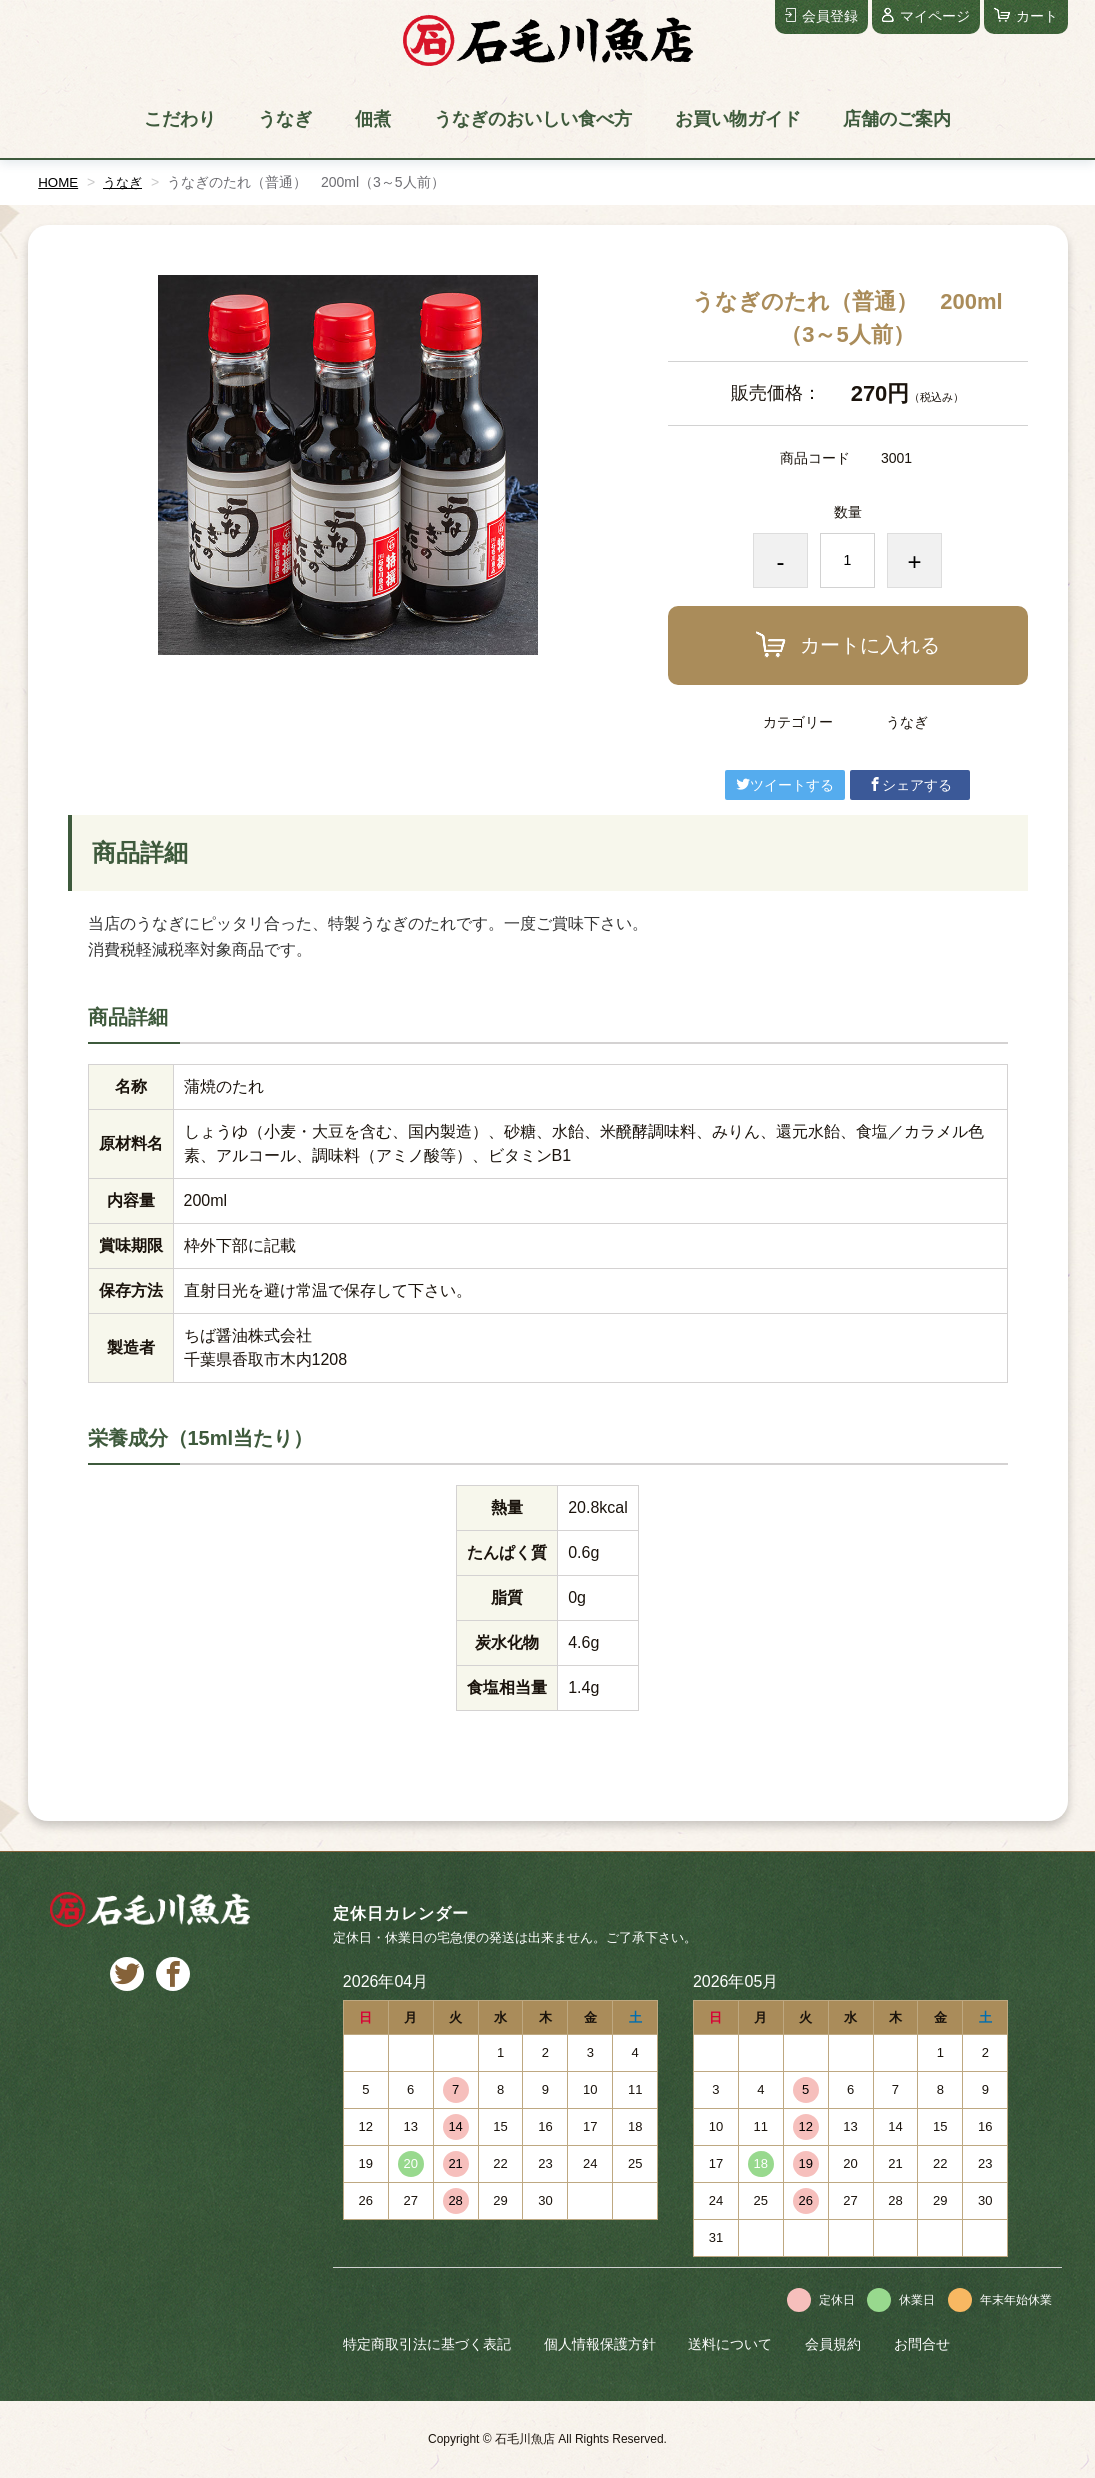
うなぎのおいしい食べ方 (533, 119)
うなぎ (285, 119)
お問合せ (922, 2344)
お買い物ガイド (738, 119)
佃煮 (373, 119)
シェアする (910, 785)
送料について (730, 2344)
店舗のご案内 (897, 119)
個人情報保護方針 (600, 2344)
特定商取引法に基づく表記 (427, 2344)
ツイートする (785, 785)
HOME (59, 182)
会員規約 (833, 2344)
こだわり (180, 119)
